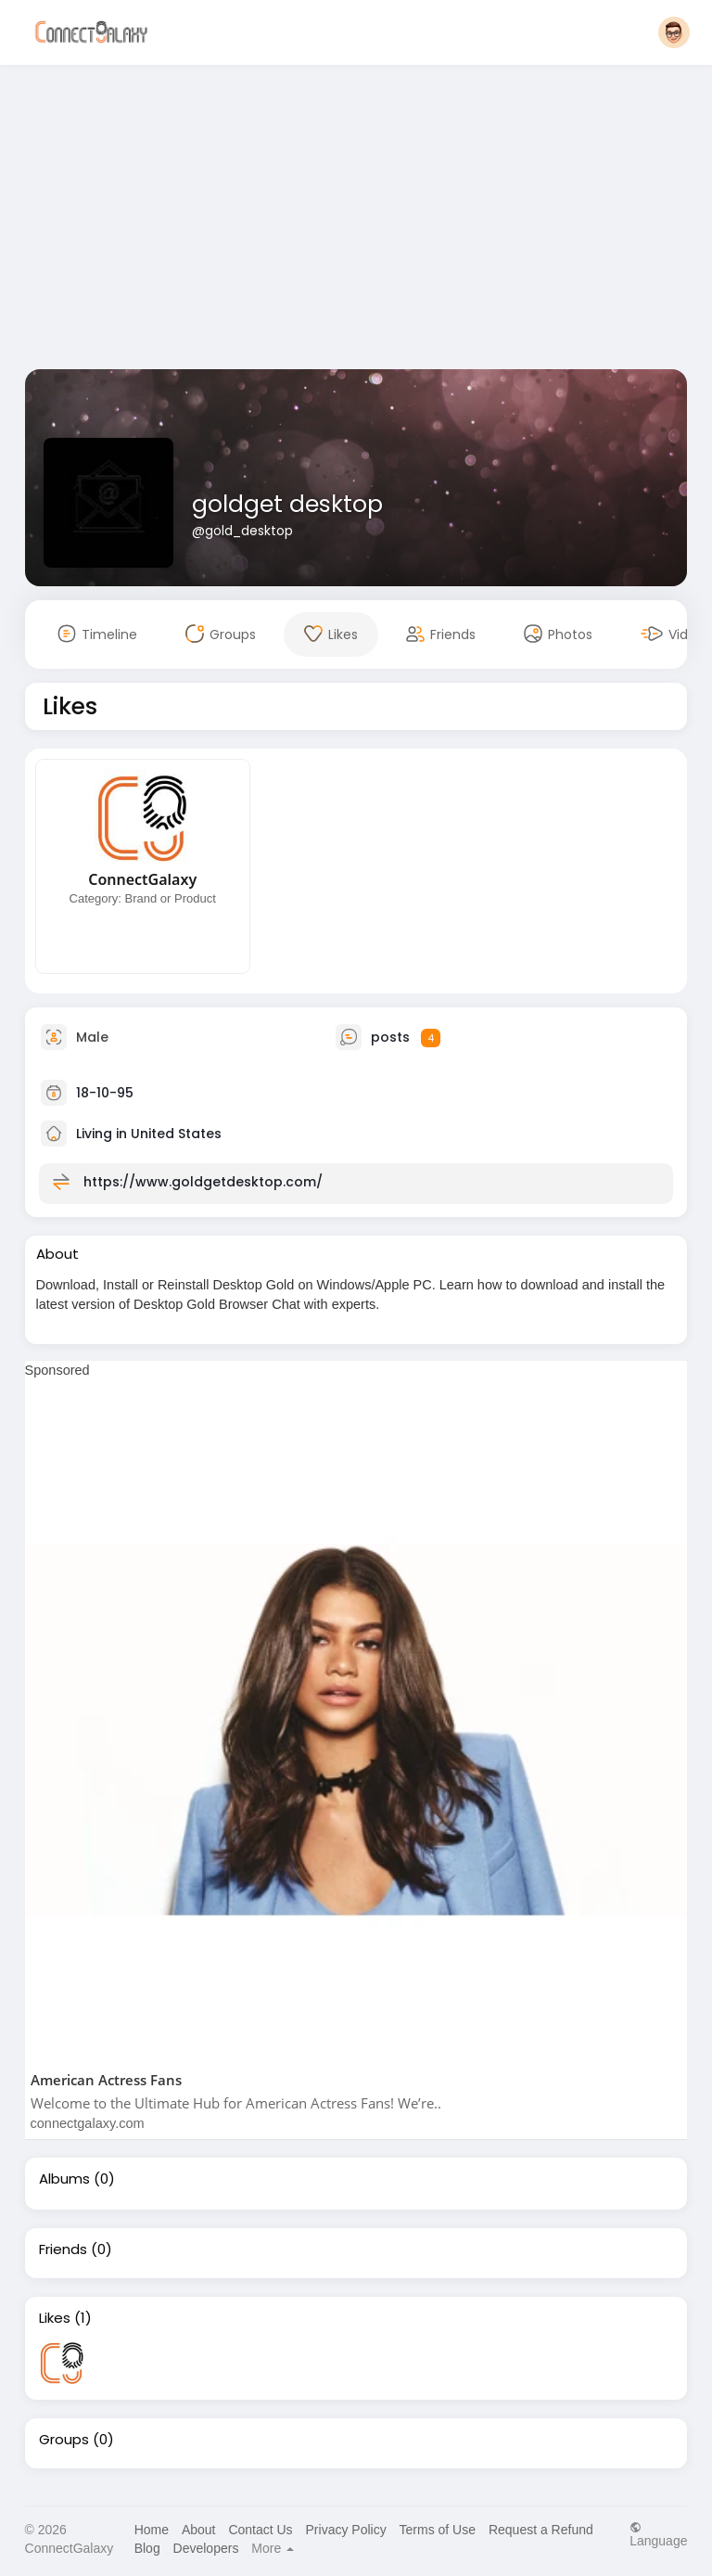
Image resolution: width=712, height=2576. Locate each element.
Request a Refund (541, 2529)
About (199, 2529)
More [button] (272, 2548)
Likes (54, 2318)
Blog (147, 2548)
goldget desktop (287, 504)
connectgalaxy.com (88, 2123)
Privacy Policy (346, 2529)
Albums (64, 2179)
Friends (63, 2249)
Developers (206, 2548)
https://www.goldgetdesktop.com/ (203, 1182)
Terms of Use (438, 2529)
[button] (674, 32)
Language (658, 2533)
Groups (64, 2439)
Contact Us (260, 2529)
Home (151, 2529)
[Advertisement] (356, 221)
